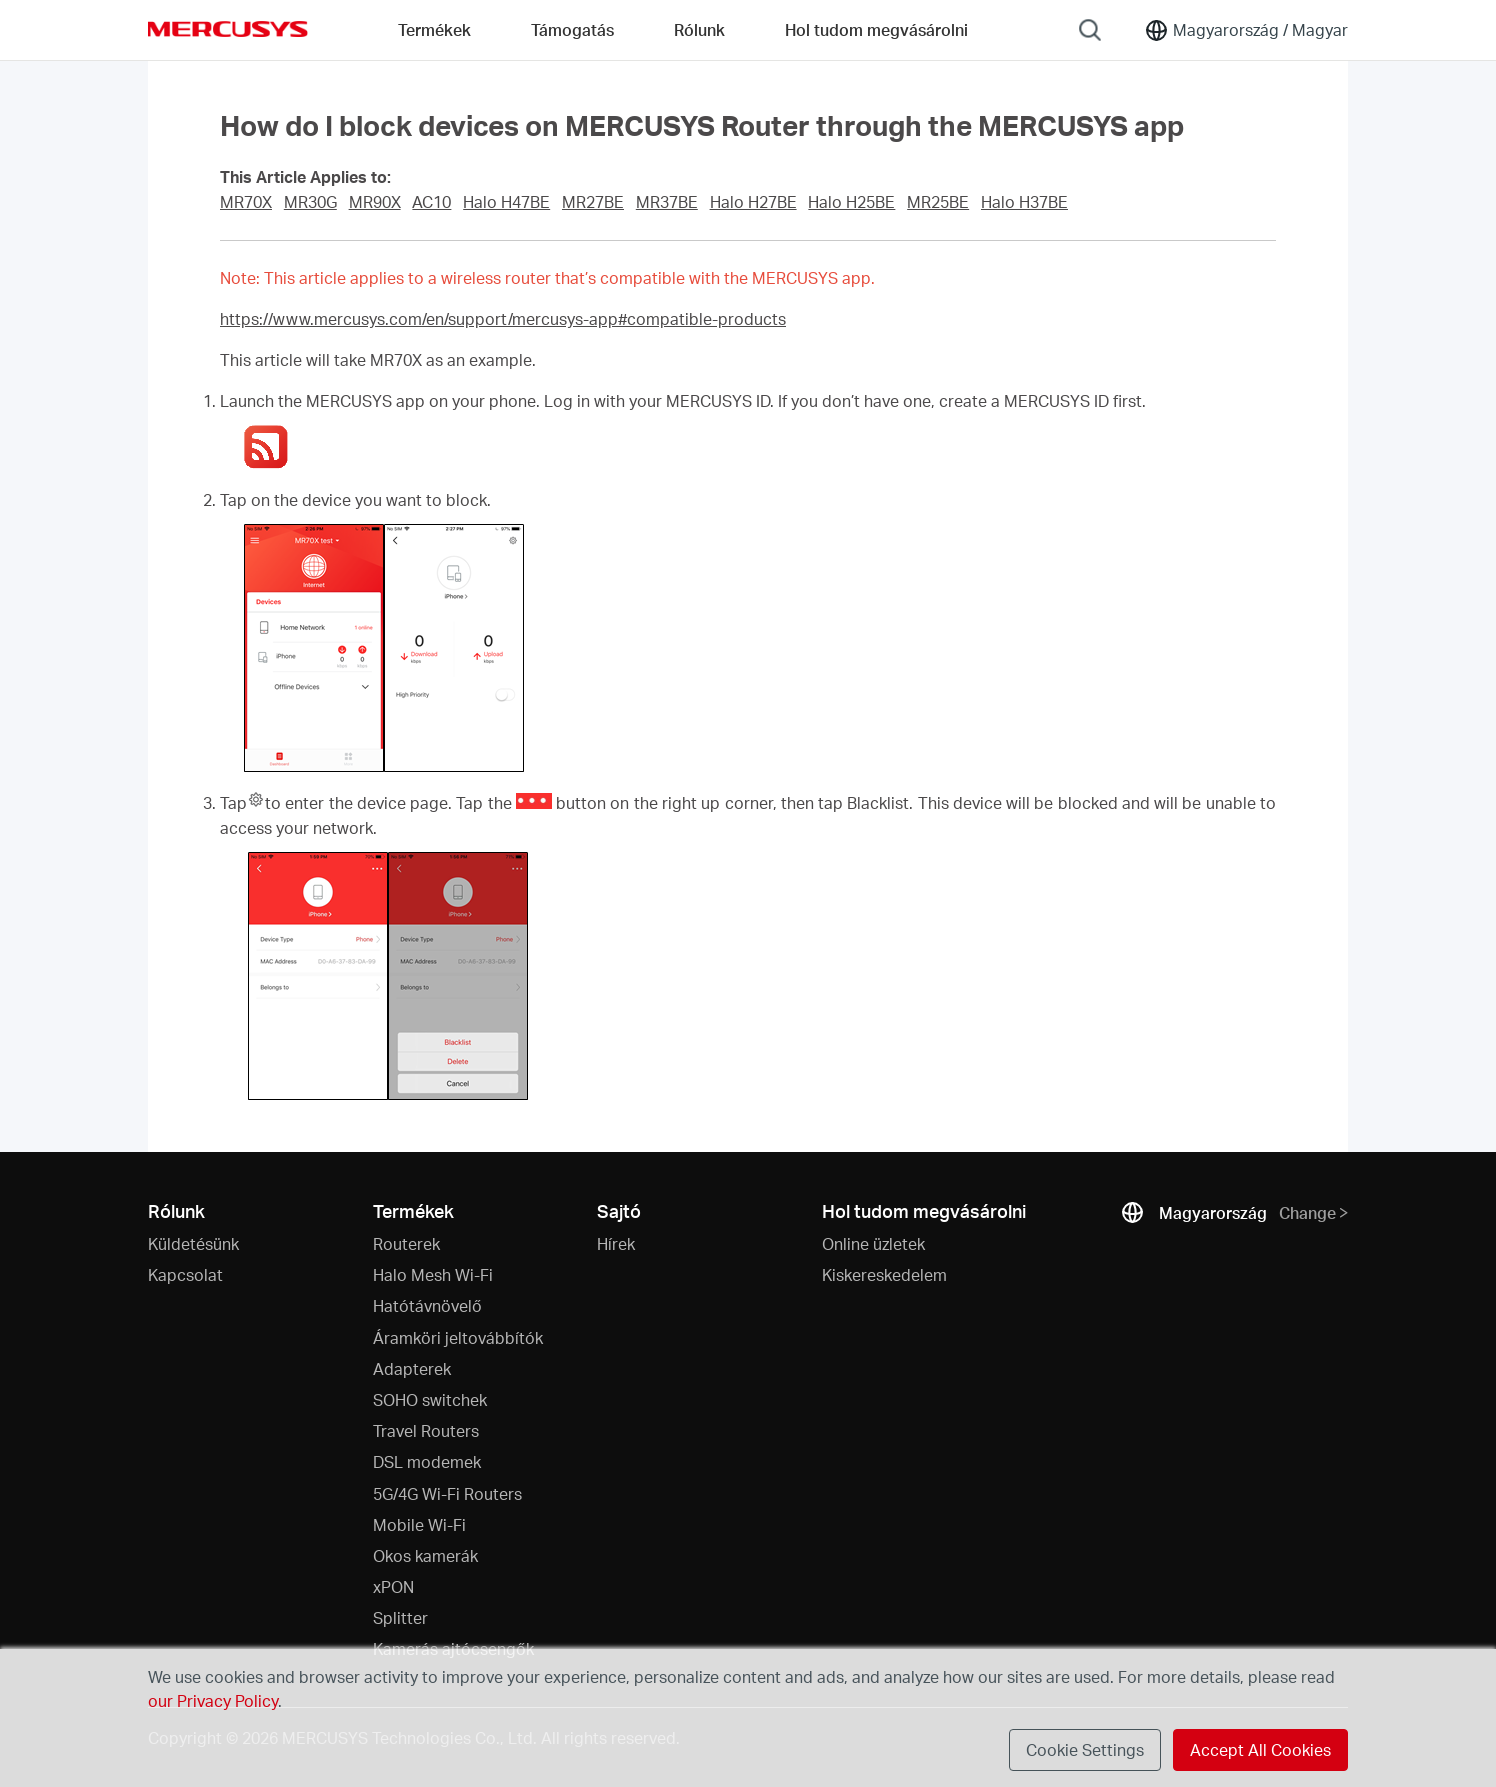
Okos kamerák (425, 1555)
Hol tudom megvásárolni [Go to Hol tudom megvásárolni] (876, 29)
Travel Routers (426, 1430)
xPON (393, 1586)
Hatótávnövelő (427, 1305)
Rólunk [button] (699, 29)
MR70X (246, 202)
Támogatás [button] (572, 29)
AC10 (431, 202)
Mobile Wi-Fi (419, 1524)
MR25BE (938, 202)
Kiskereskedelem (884, 1274)
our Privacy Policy (213, 1700)
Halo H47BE (506, 202)
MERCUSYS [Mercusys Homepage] (228, 29)
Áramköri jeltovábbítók (458, 1337)
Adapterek (412, 1368)
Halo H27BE (753, 202)
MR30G (310, 202)
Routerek (406, 1243)
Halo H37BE (1024, 202)
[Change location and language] (1246, 30)
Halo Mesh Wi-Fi (433, 1274)
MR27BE (593, 202)
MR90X (375, 202)
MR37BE (667, 202)
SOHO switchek (430, 1399)
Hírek (616, 1243)
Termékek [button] (434, 29)
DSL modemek (427, 1461)
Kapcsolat (185, 1274)
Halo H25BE (851, 202)
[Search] (1090, 30)
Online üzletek (873, 1243)
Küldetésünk (193, 1243)
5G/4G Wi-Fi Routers (447, 1493)
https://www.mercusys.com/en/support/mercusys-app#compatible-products (503, 319)
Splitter (400, 1617)
